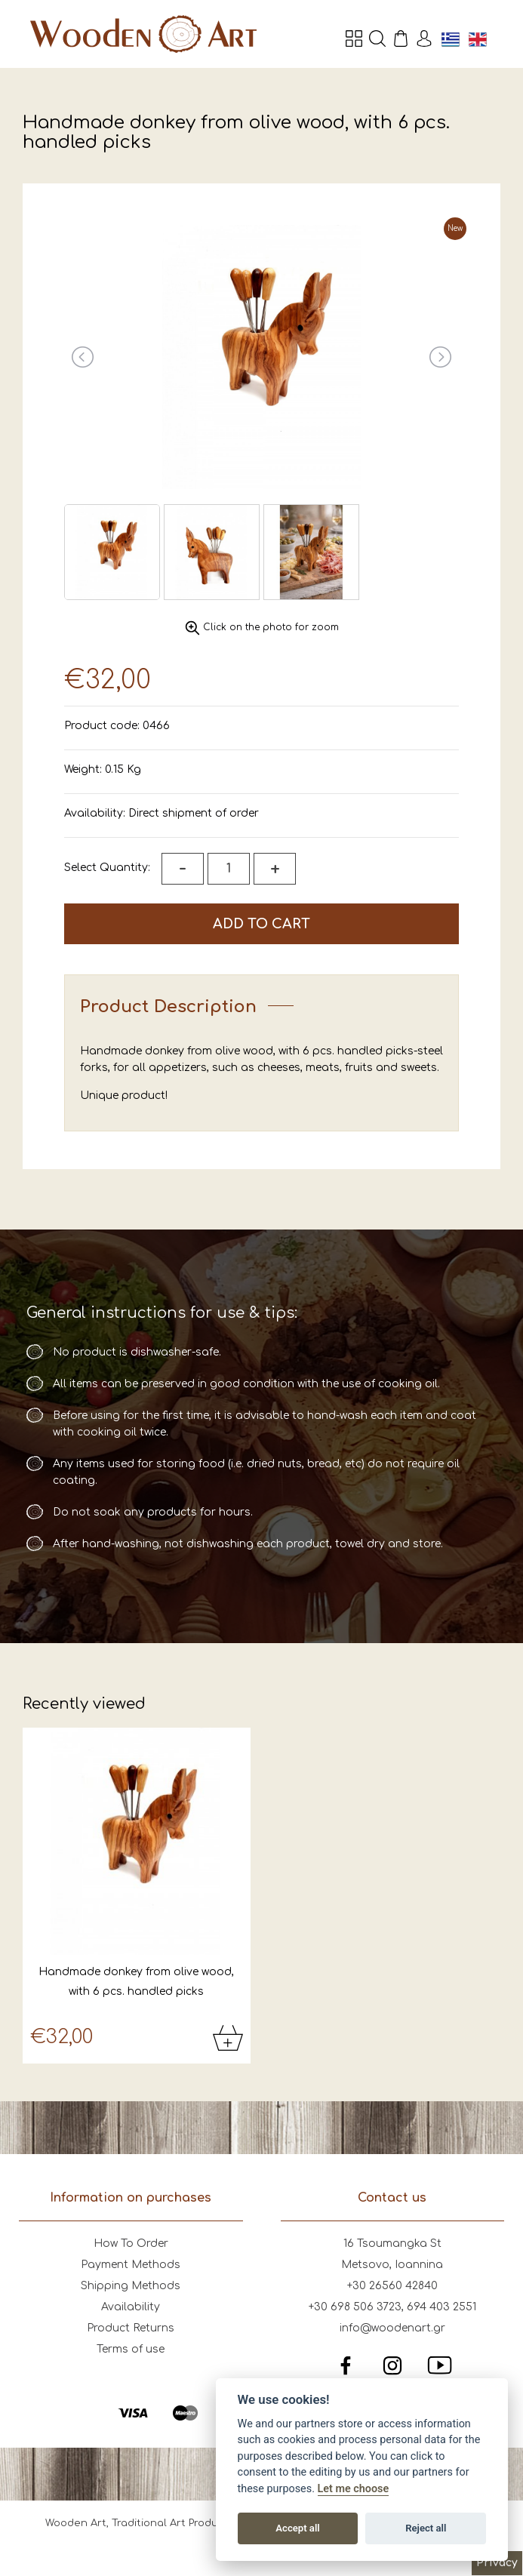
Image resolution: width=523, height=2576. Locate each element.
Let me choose (353, 2488)
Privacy (497, 2562)
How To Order (131, 2243)
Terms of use (131, 2349)
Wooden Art (143, 34)
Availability (130, 2307)
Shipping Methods (130, 2285)
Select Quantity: (107, 867)
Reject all (425, 2528)
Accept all (297, 2528)
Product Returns (130, 2328)
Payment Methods (130, 2264)
